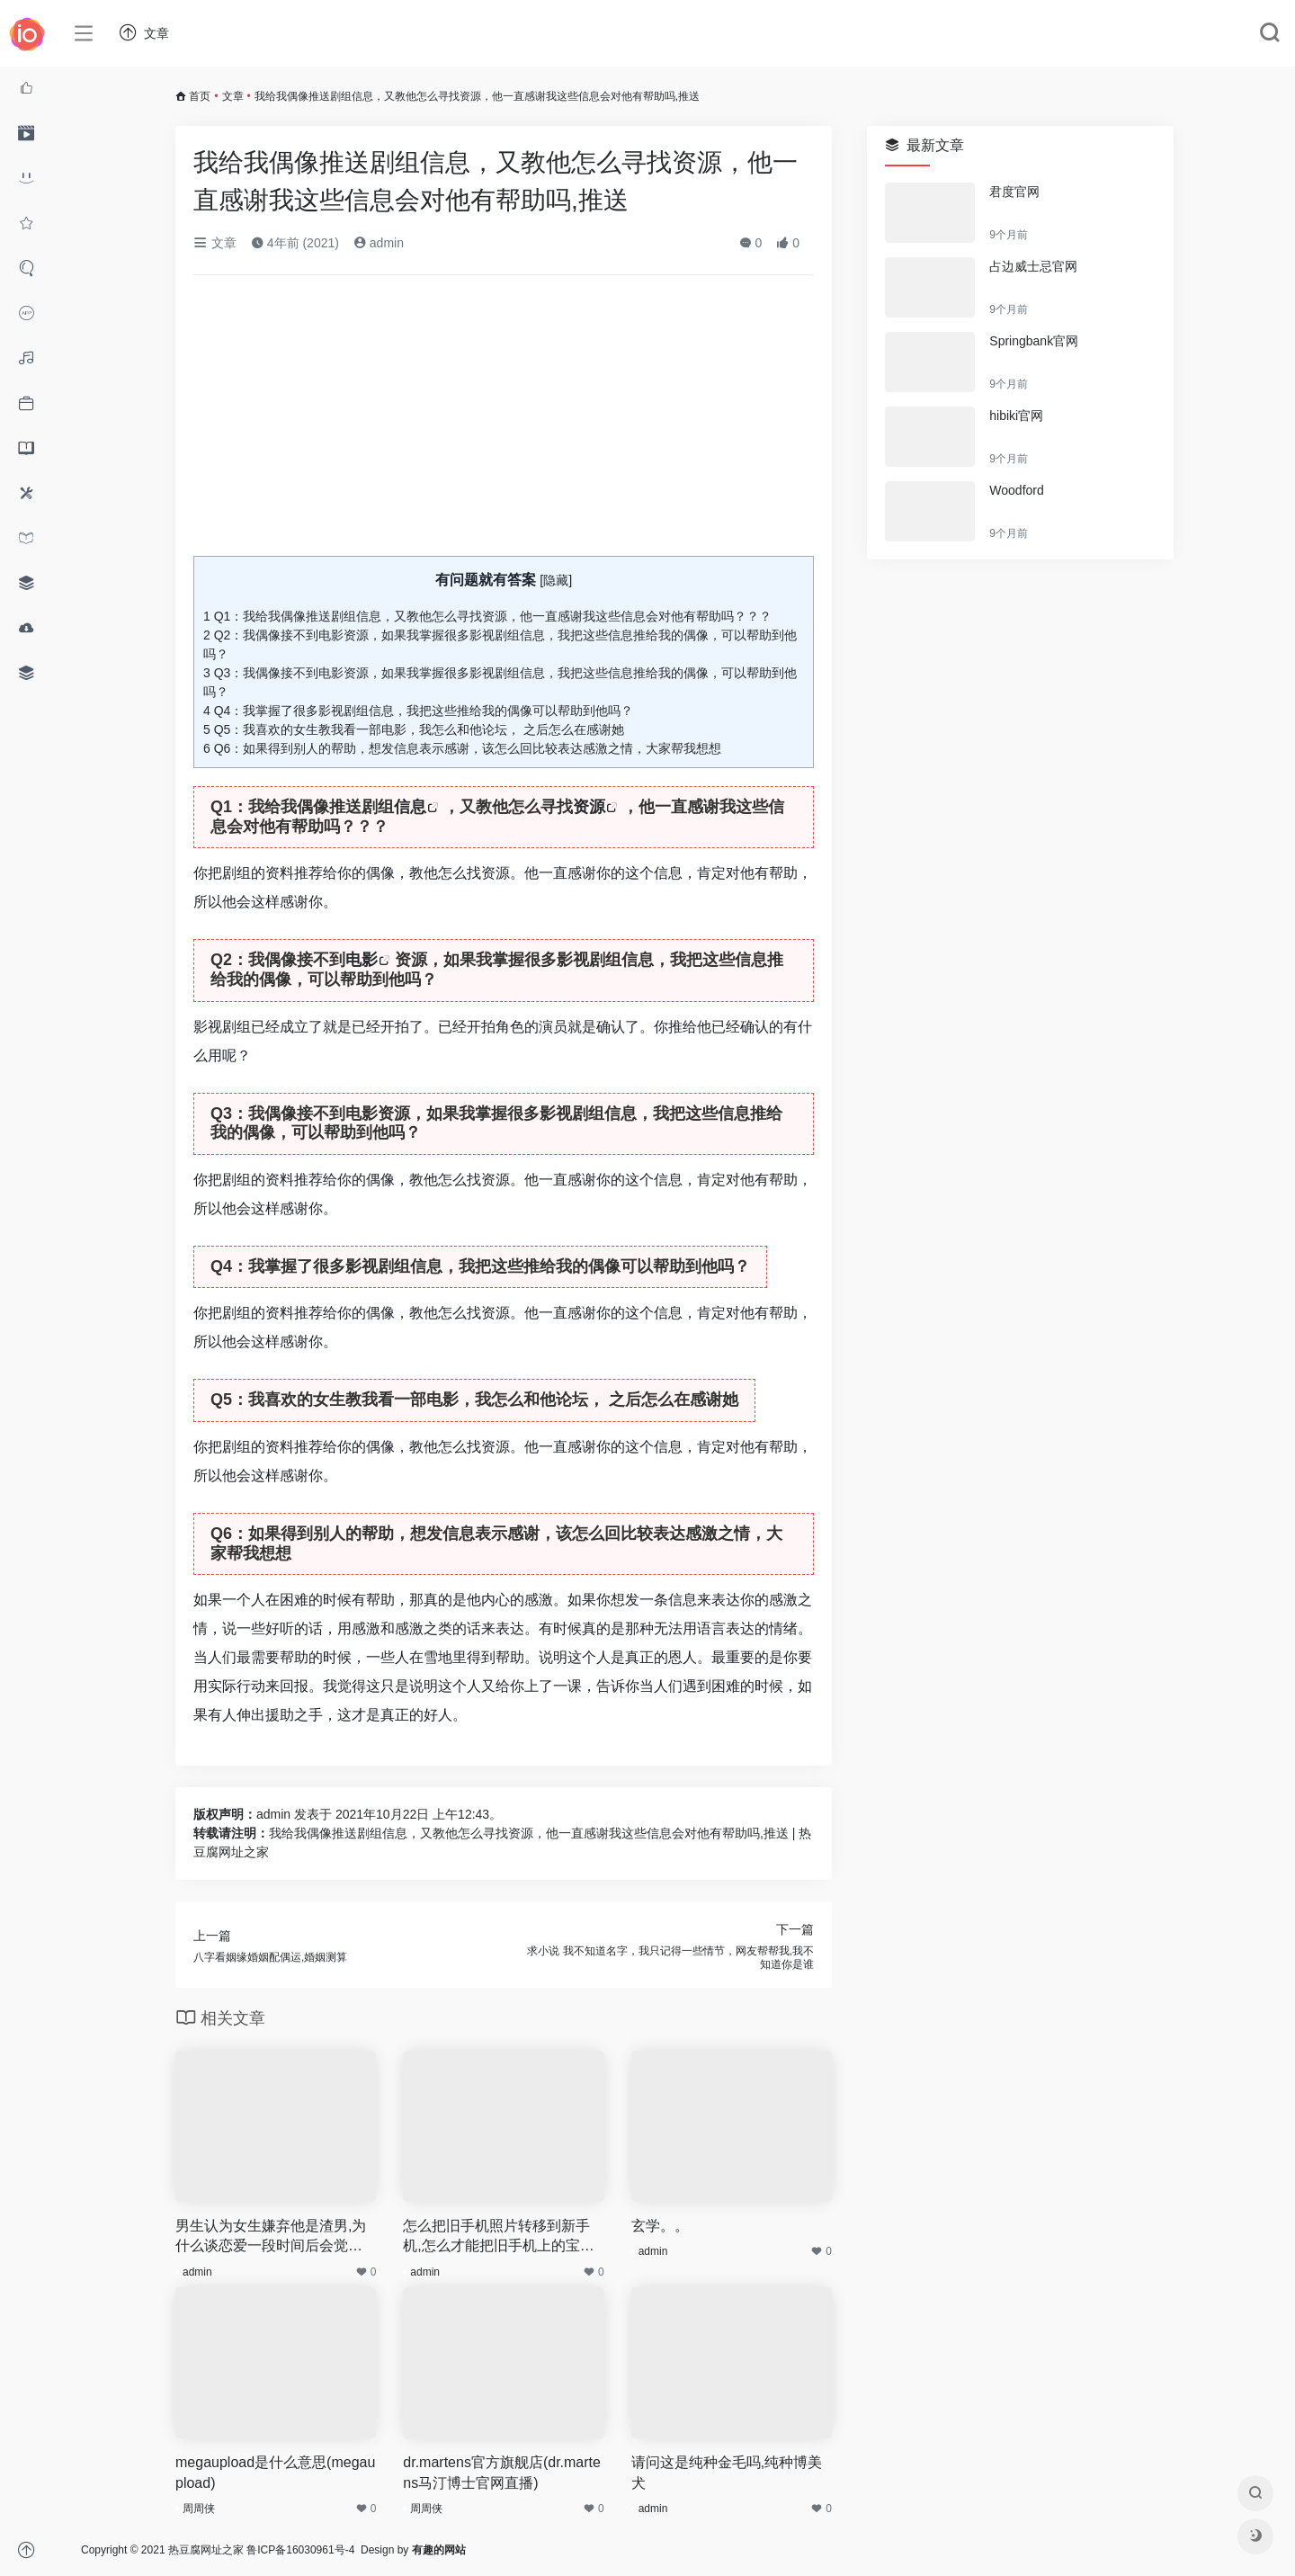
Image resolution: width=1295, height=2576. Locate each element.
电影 (361, 960)
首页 (199, 96)
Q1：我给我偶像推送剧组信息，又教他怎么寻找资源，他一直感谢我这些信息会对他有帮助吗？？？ (487, 616)
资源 (589, 807)
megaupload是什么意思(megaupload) (275, 2473)
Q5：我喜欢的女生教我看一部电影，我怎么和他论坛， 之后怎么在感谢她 (413, 729)
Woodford (1016, 490)
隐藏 (555, 580)
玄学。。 (660, 2225)
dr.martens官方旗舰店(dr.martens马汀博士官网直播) (502, 2473)
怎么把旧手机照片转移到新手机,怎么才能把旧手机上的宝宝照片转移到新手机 (498, 2238)
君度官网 (1014, 191)
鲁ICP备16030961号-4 (300, 2550)
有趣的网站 (439, 2550)
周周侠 (199, 2508)
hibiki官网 (1016, 415)
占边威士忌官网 (1033, 266)
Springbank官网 (1033, 341)
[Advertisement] (503, 423)
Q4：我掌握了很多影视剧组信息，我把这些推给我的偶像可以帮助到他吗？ (418, 710)
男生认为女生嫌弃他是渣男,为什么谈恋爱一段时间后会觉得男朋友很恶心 (270, 2238)
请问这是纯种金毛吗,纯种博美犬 (726, 2473)
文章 (233, 96)
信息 (410, 807)
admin (378, 243)
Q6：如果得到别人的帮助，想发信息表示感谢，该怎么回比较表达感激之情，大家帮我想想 (462, 748)
